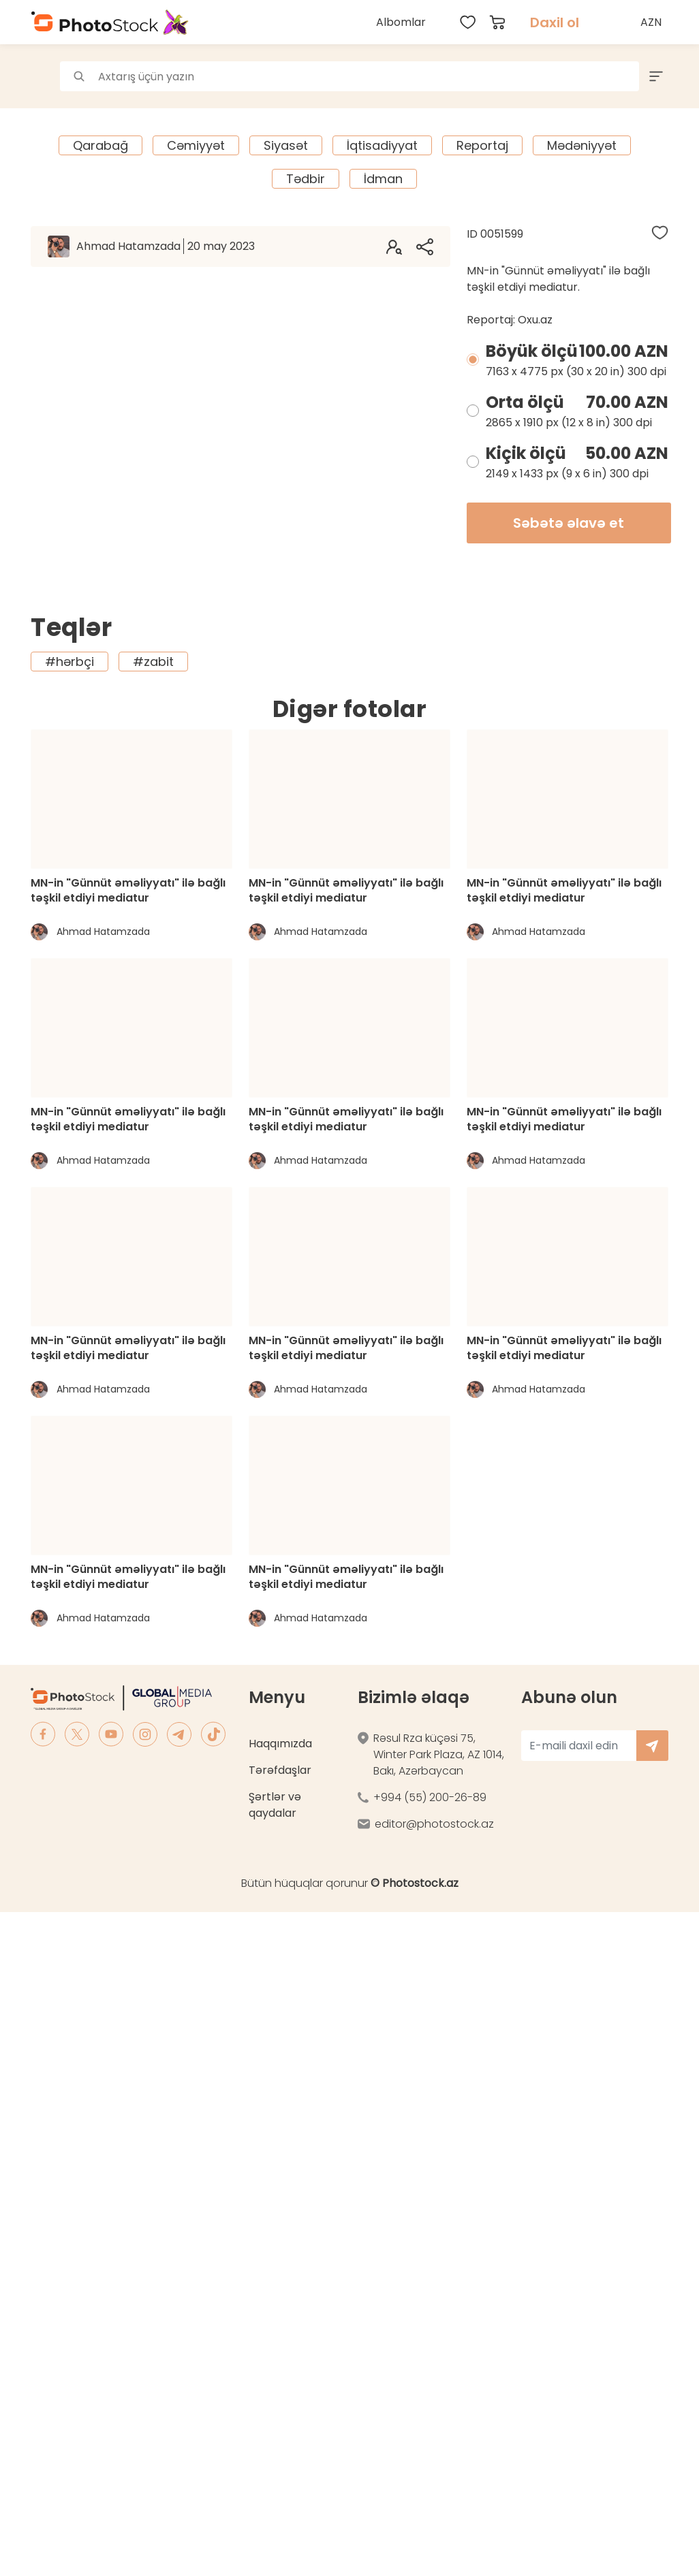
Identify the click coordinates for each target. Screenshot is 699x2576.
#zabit (153, 661)
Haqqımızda (280, 1743)
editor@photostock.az (434, 1824)
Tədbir (305, 178)
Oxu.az (535, 320)
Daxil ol (554, 22)
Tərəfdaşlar (280, 1770)
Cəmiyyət (196, 145)
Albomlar (401, 22)
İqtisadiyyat (382, 145)
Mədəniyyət (582, 145)
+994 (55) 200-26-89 (429, 1797)
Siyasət (286, 145)
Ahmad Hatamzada (165, 246)
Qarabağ (100, 145)
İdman (383, 178)
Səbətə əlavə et (568, 522)
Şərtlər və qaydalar (275, 1805)
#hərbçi (69, 661)
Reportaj (482, 145)
